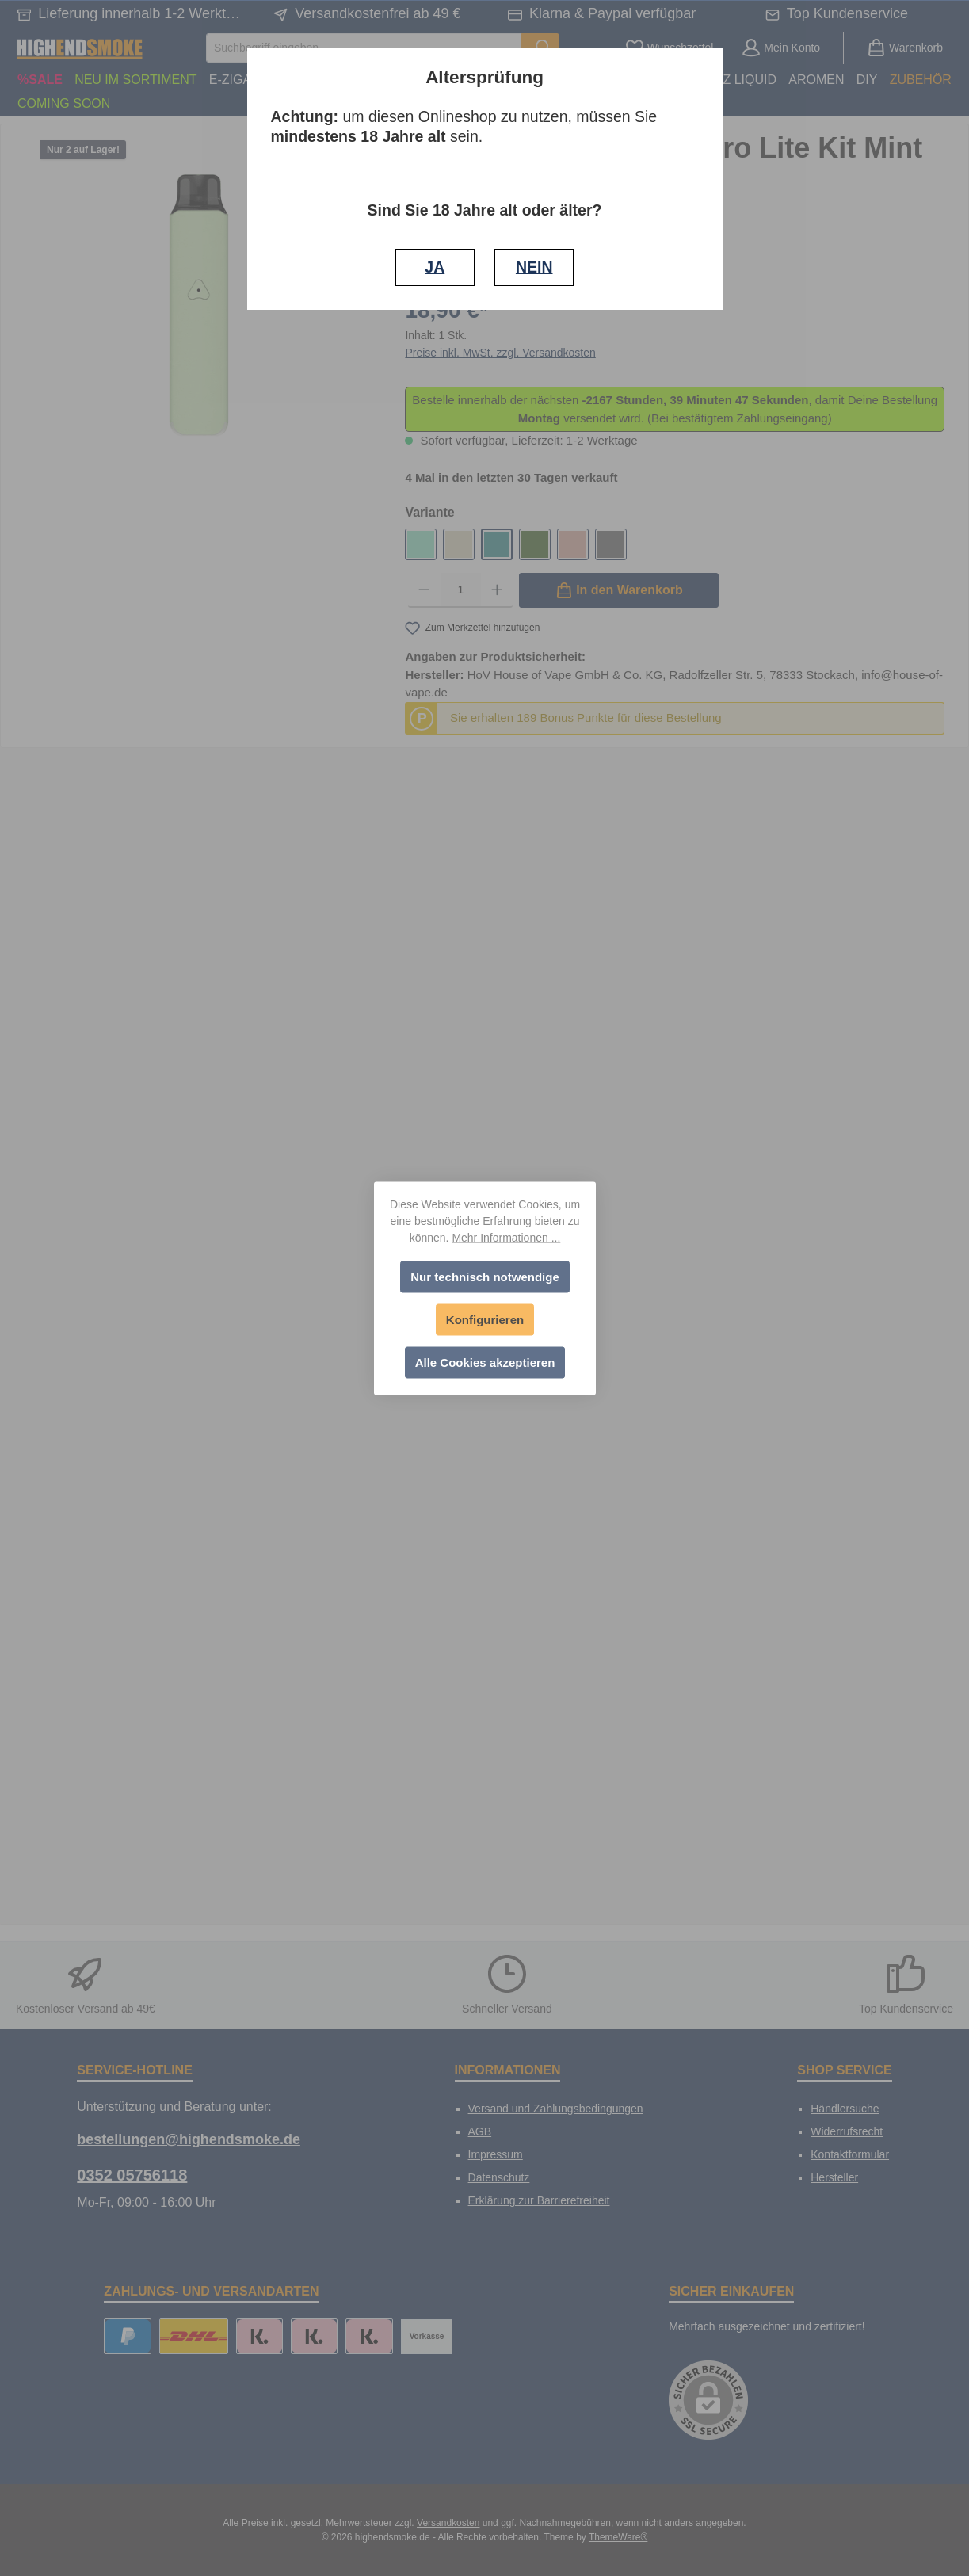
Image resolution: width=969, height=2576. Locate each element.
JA (434, 267)
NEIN (534, 267)
